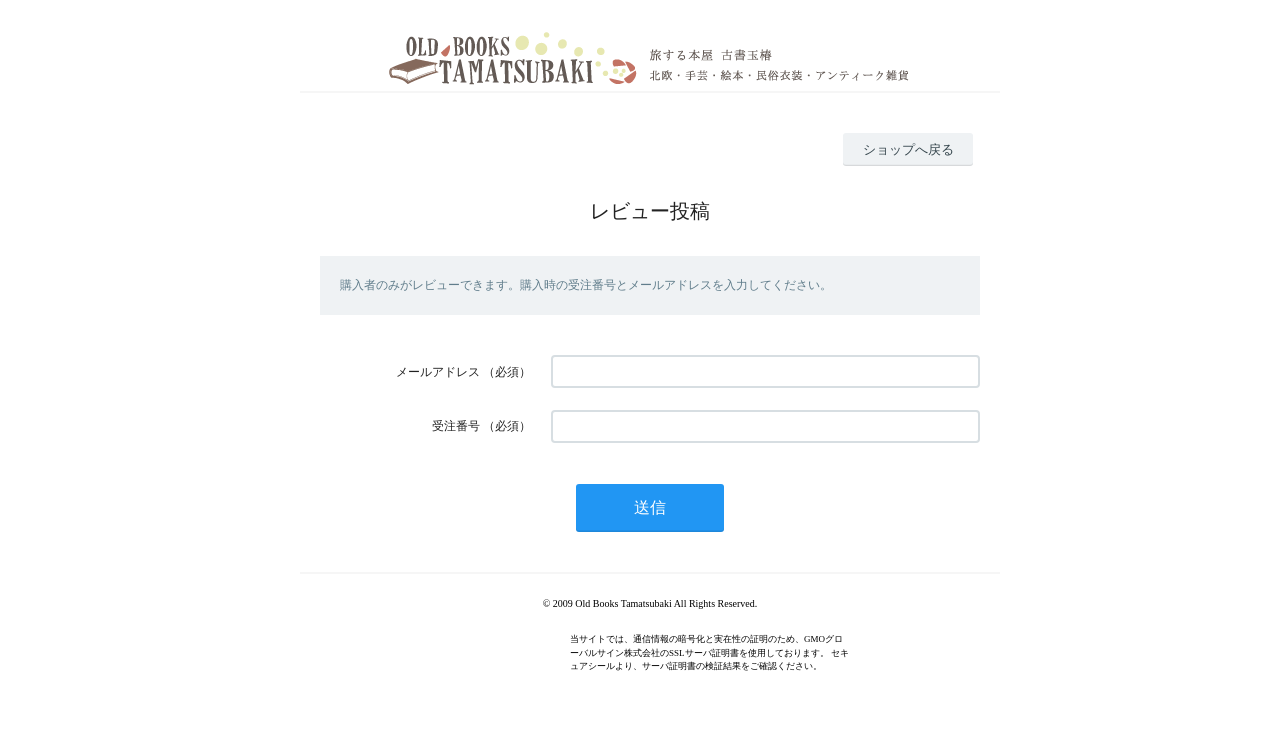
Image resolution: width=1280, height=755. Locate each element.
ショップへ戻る (908, 149)
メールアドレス (438, 372)
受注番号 (456, 426)
